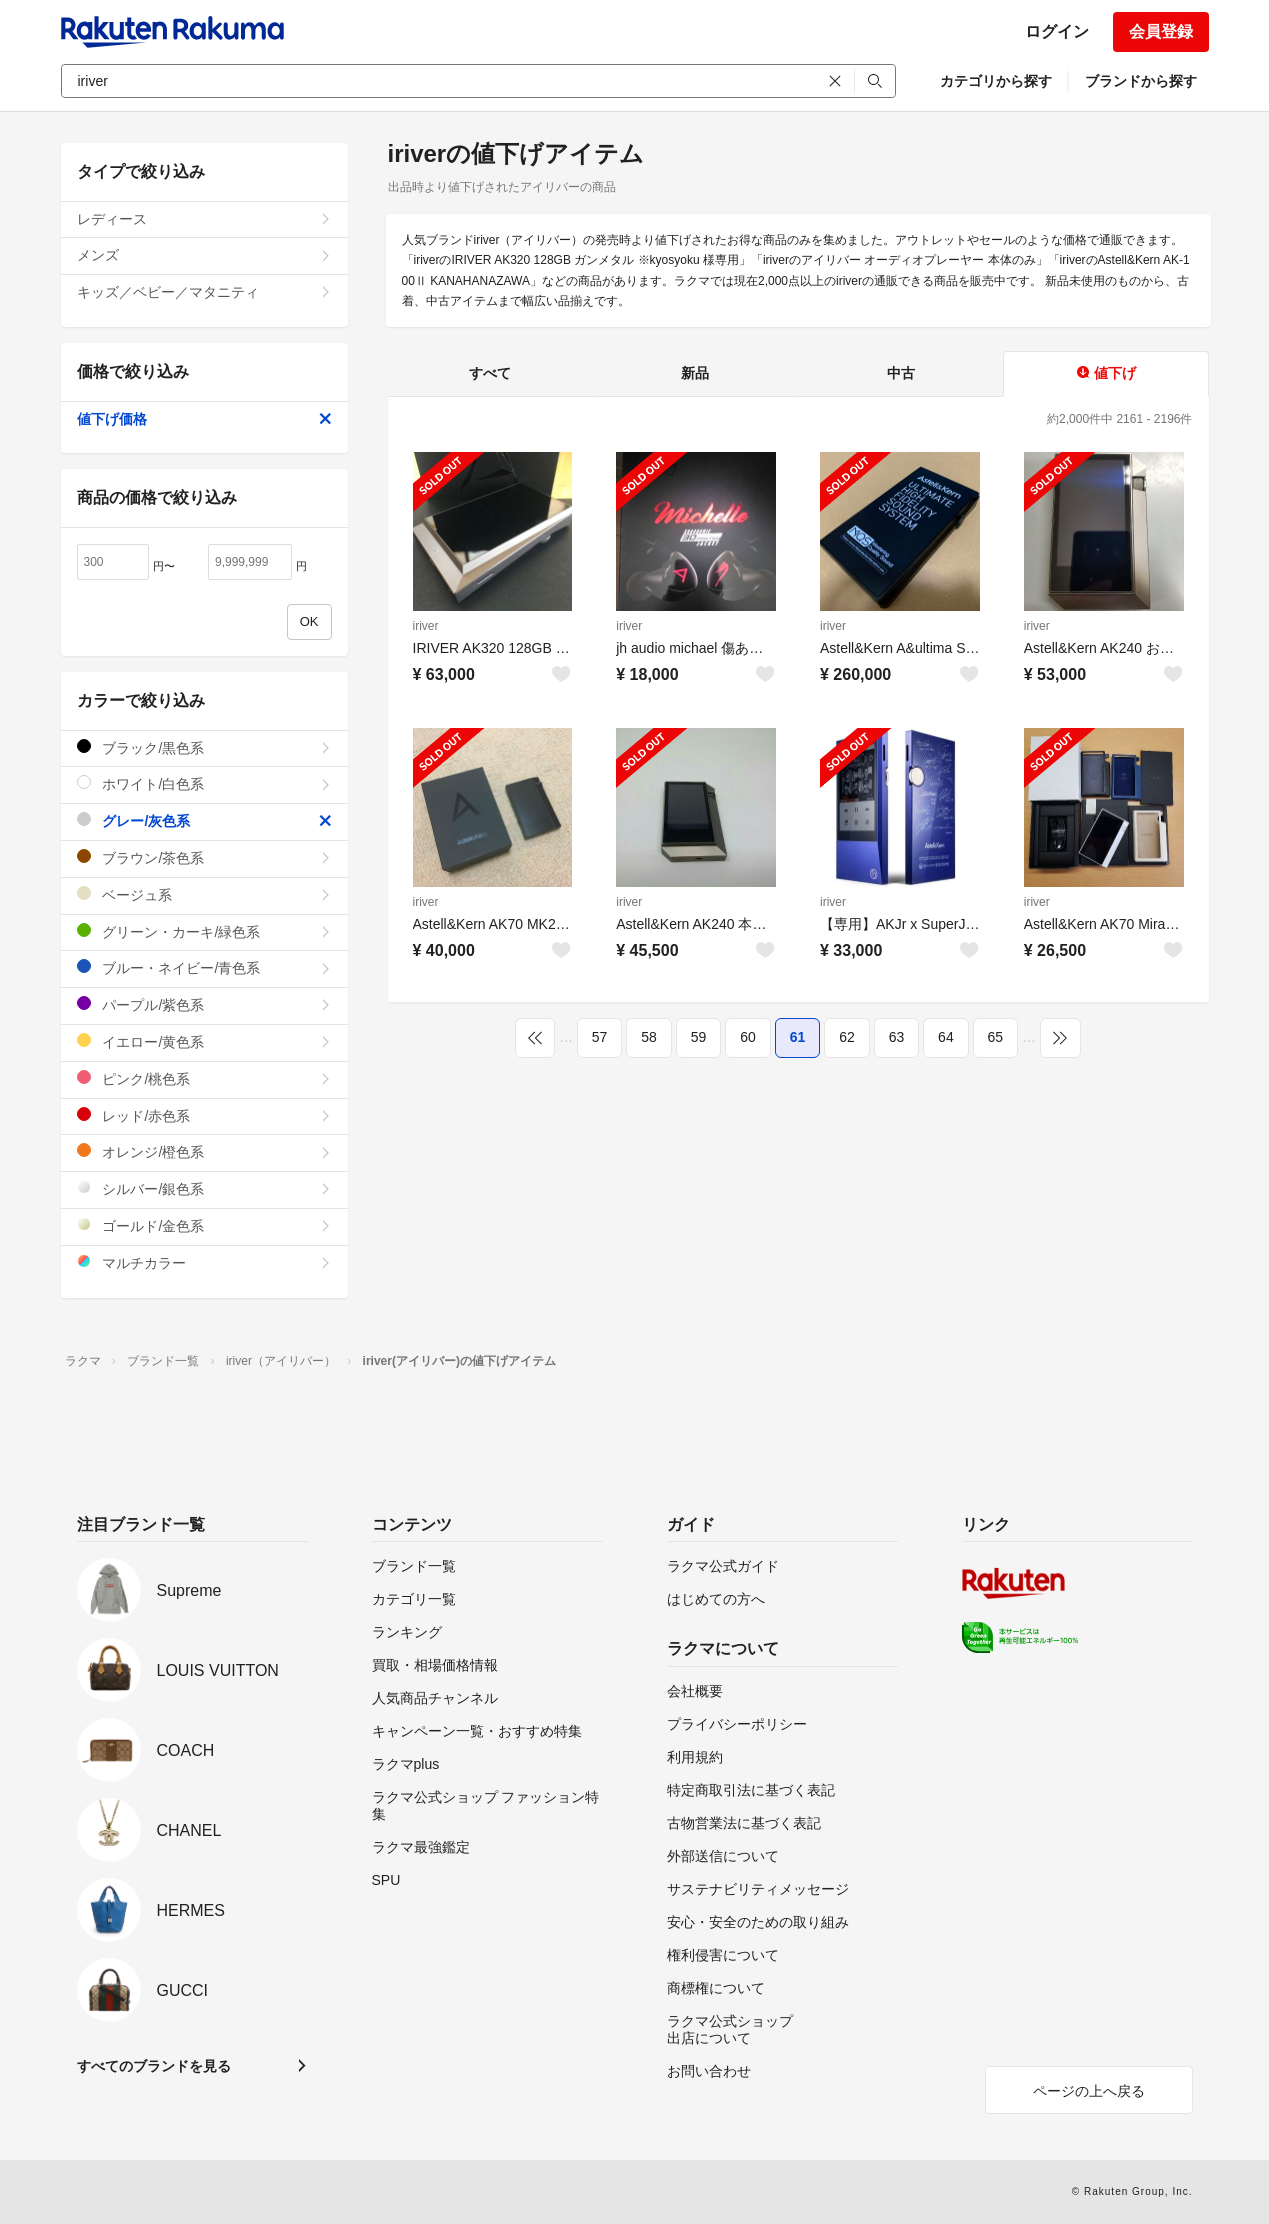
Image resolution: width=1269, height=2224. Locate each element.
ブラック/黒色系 (204, 747)
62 (847, 1037)
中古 (901, 373)
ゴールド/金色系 (204, 1225)
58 (649, 1037)
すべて (490, 373)
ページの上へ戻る (1089, 2091)
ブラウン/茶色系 (204, 857)
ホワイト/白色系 (204, 783)
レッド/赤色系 (204, 1115)
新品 (695, 373)
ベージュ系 (204, 894)
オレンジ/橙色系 (204, 1151)
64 (946, 1037)
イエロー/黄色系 (204, 1041)
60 (748, 1037)
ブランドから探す (1141, 81)
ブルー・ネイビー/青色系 (204, 967)
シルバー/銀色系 (204, 1188)
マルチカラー (204, 1262)
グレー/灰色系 (204, 820)
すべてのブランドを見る (154, 2066)
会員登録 (1161, 31)
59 (699, 1037)
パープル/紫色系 (204, 1004)
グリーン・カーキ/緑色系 (204, 931)
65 (996, 1037)
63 (897, 1037)
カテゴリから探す (996, 81)
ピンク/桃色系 (204, 1078)
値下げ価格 (204, 419)
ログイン (1057, 31)
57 (600, 1037)
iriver (426, 626)
